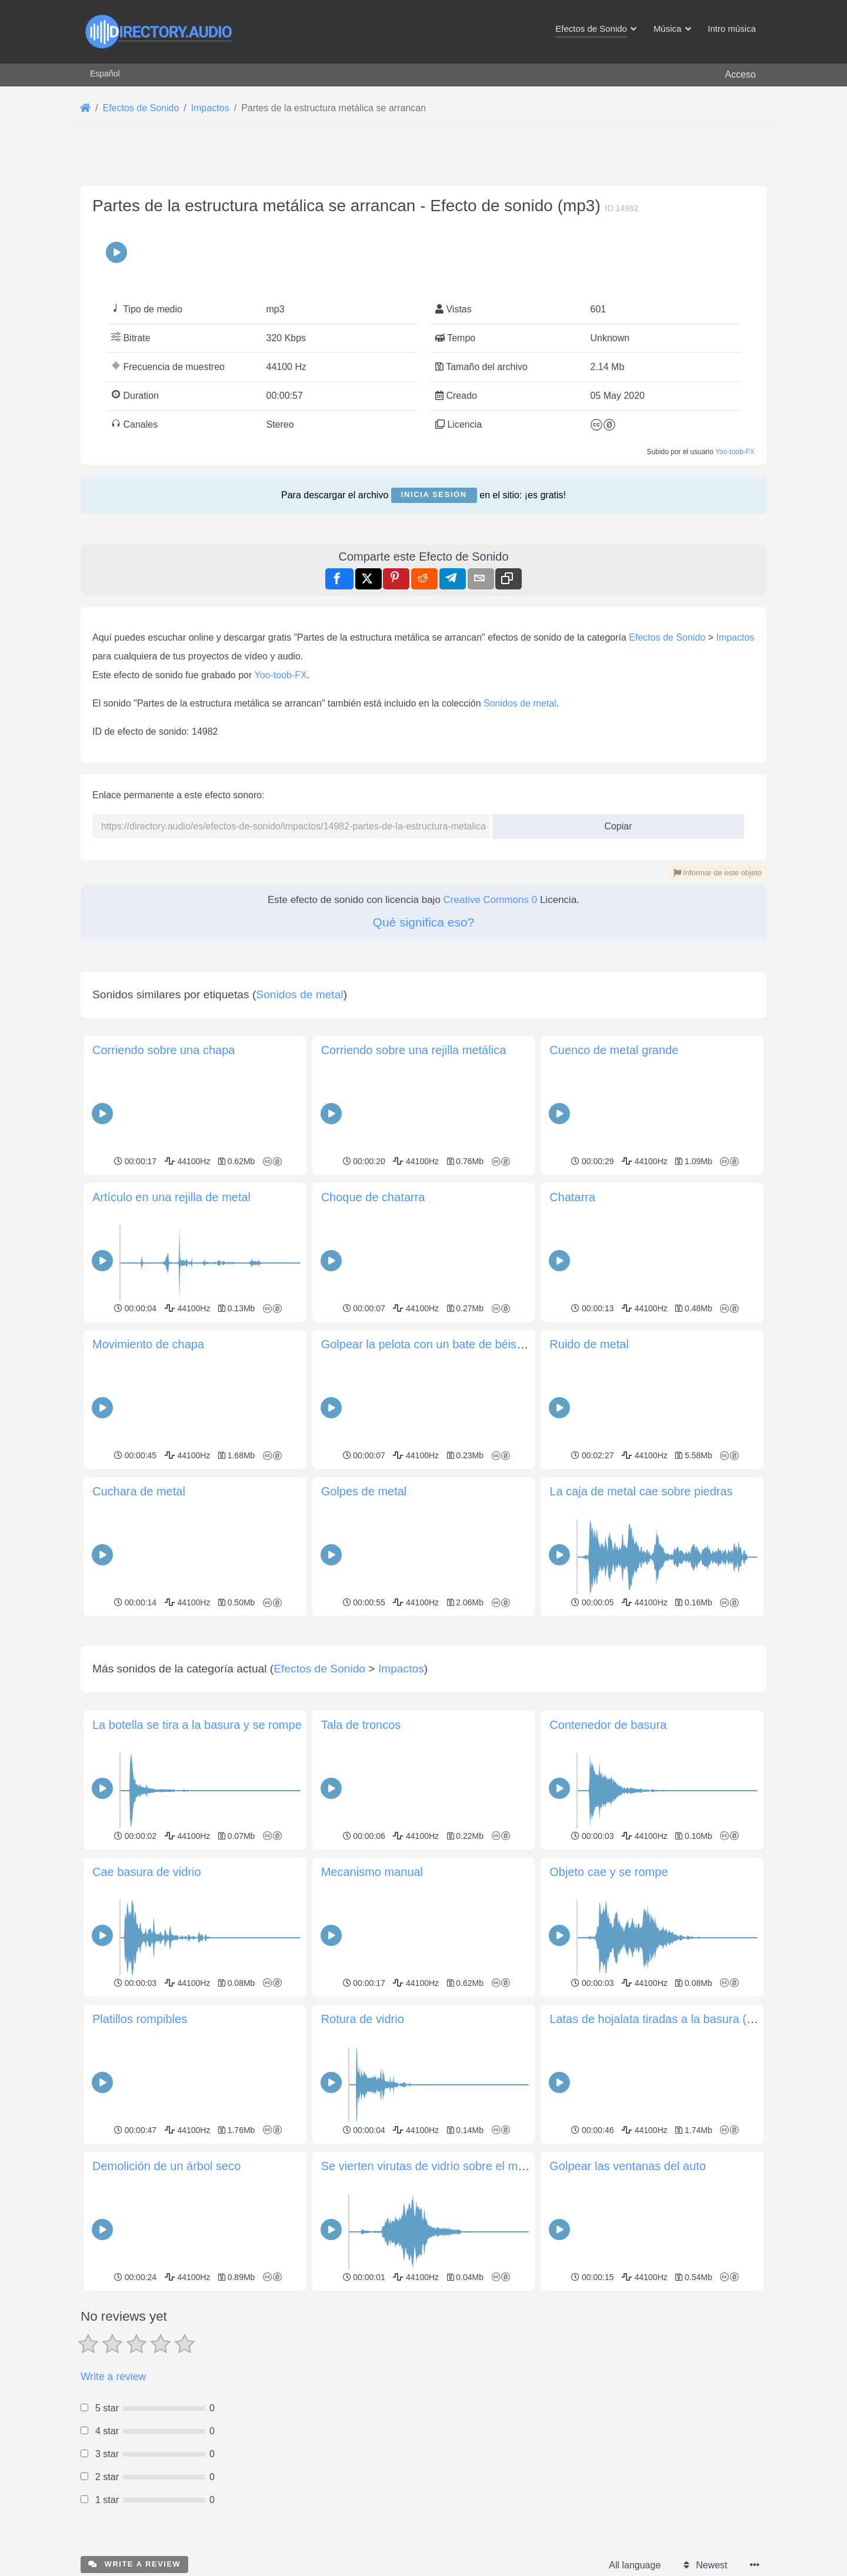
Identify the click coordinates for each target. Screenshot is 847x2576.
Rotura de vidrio (362, 2018)
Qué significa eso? (424, 922)
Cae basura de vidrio (146, 1871)
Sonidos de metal (519, 703)
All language (635, 2565)
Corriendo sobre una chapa (163, 1050)
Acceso (740, 74)
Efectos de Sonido (667, 637)
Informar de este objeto (717, 872)
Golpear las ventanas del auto (627, 2166)
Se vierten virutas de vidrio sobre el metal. (430, 2166)
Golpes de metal (364, 1491)
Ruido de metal (589, 1344)
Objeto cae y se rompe (608, 1871)
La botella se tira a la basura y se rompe (197, 1724)
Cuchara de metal (138, 1491)
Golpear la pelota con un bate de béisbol (426, 1344)
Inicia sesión (434, 494)
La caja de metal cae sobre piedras (640, 1491)
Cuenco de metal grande (613, 1050)
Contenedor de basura (607, 1724)
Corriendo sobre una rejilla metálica (413, 1050)
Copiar (613, 822)
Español (105, 73)
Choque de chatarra (373, 1197)
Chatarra (572, 1197)
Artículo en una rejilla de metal (171, 1197)
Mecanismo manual (372, 1871)
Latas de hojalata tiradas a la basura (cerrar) (665, 2018)
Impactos (735, 637)
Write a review (113, 2376)
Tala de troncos (361, 1724)
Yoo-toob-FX (735, 452)
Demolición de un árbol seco (166, 2166)
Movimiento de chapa (148, 1344)
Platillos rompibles (139, 2018)
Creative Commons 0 (490, 899)
